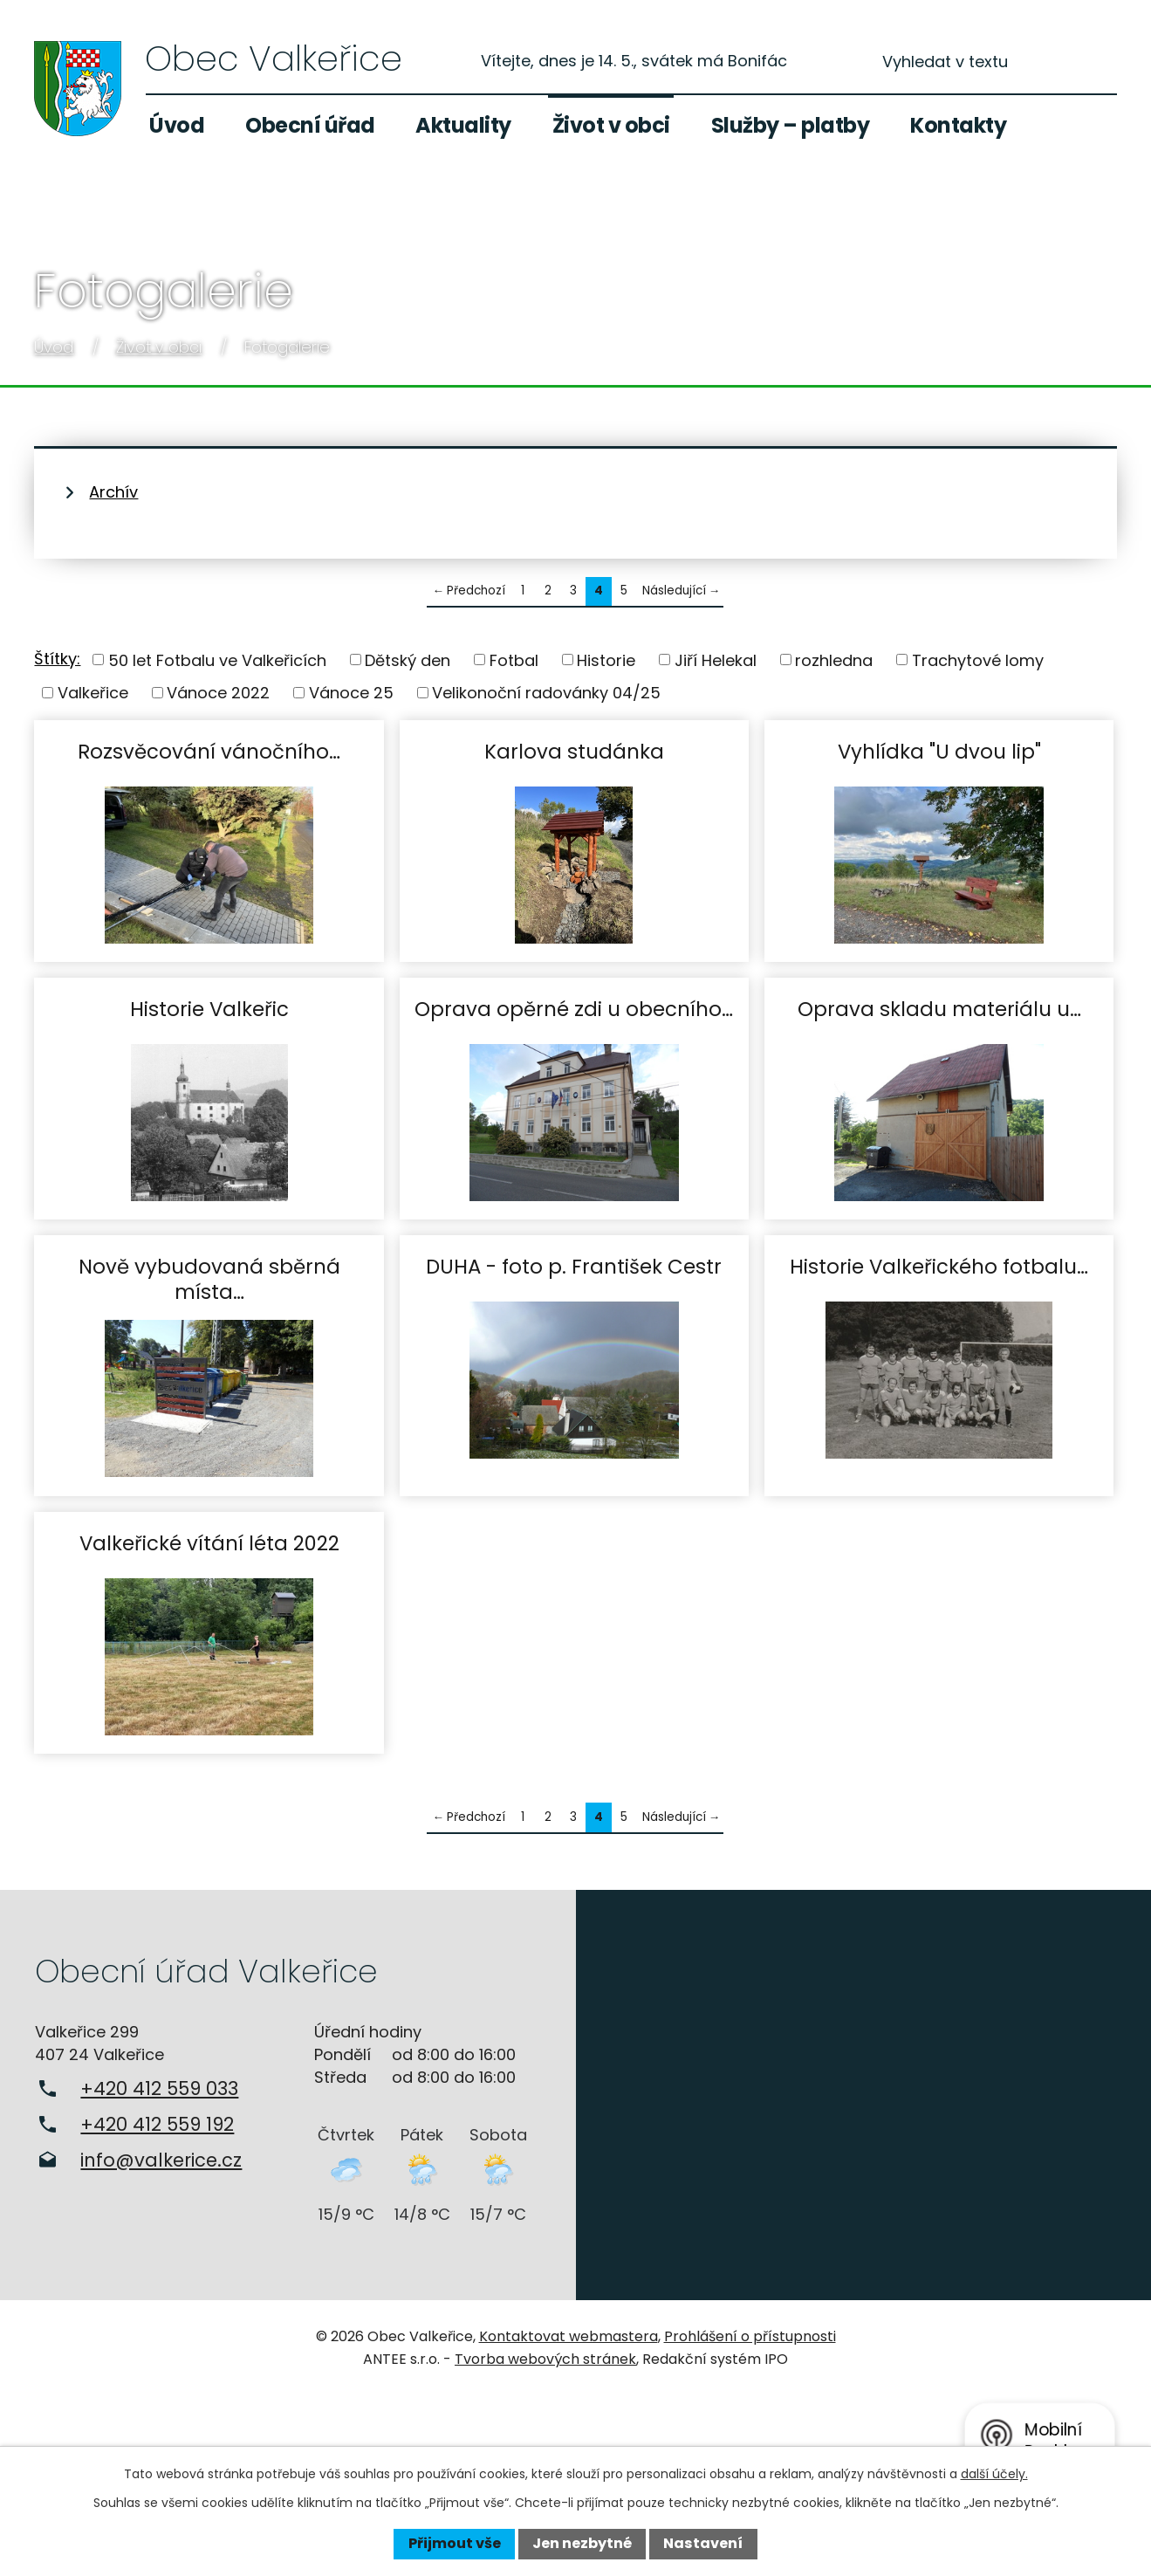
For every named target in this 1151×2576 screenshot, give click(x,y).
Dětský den (407, 659)
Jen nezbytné (582, 2543)
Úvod (176, 125)
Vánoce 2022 (218, 693)
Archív (113, 492)
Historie (606, 659)
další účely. (994, 2474)
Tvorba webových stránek (545, 2359)
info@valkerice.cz (161, 2160)
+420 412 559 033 (159, 2088)
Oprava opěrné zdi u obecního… (573, 1008)
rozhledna (834, 659)
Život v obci (611, 125)
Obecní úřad (310, 125)
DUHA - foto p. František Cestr (574, 1266)
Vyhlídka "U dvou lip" (939, 751)
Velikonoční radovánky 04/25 (546, 693)
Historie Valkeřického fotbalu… (939, 1266)
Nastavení (703, 2543)
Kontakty (958, 125)
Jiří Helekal (716, 659)
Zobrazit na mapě (864, 2095)
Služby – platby (790, 125)
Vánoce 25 (351, 693)
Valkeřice (93, 693)
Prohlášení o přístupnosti (750, 2336)
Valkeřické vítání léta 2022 (209, 1542)
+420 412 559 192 (157, 2124)
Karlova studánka (574, 751)
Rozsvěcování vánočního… (209, 751)
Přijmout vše (454, 2543)
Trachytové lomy (978, 659)
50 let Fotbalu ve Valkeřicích (217, 659)
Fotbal (514, 659)
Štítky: (57, 659)
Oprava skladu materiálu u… (939, 1008)
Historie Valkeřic (209, 1008)
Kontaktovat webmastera (568, 2336)
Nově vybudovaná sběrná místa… (209, 1278)
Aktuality (463, 125)
